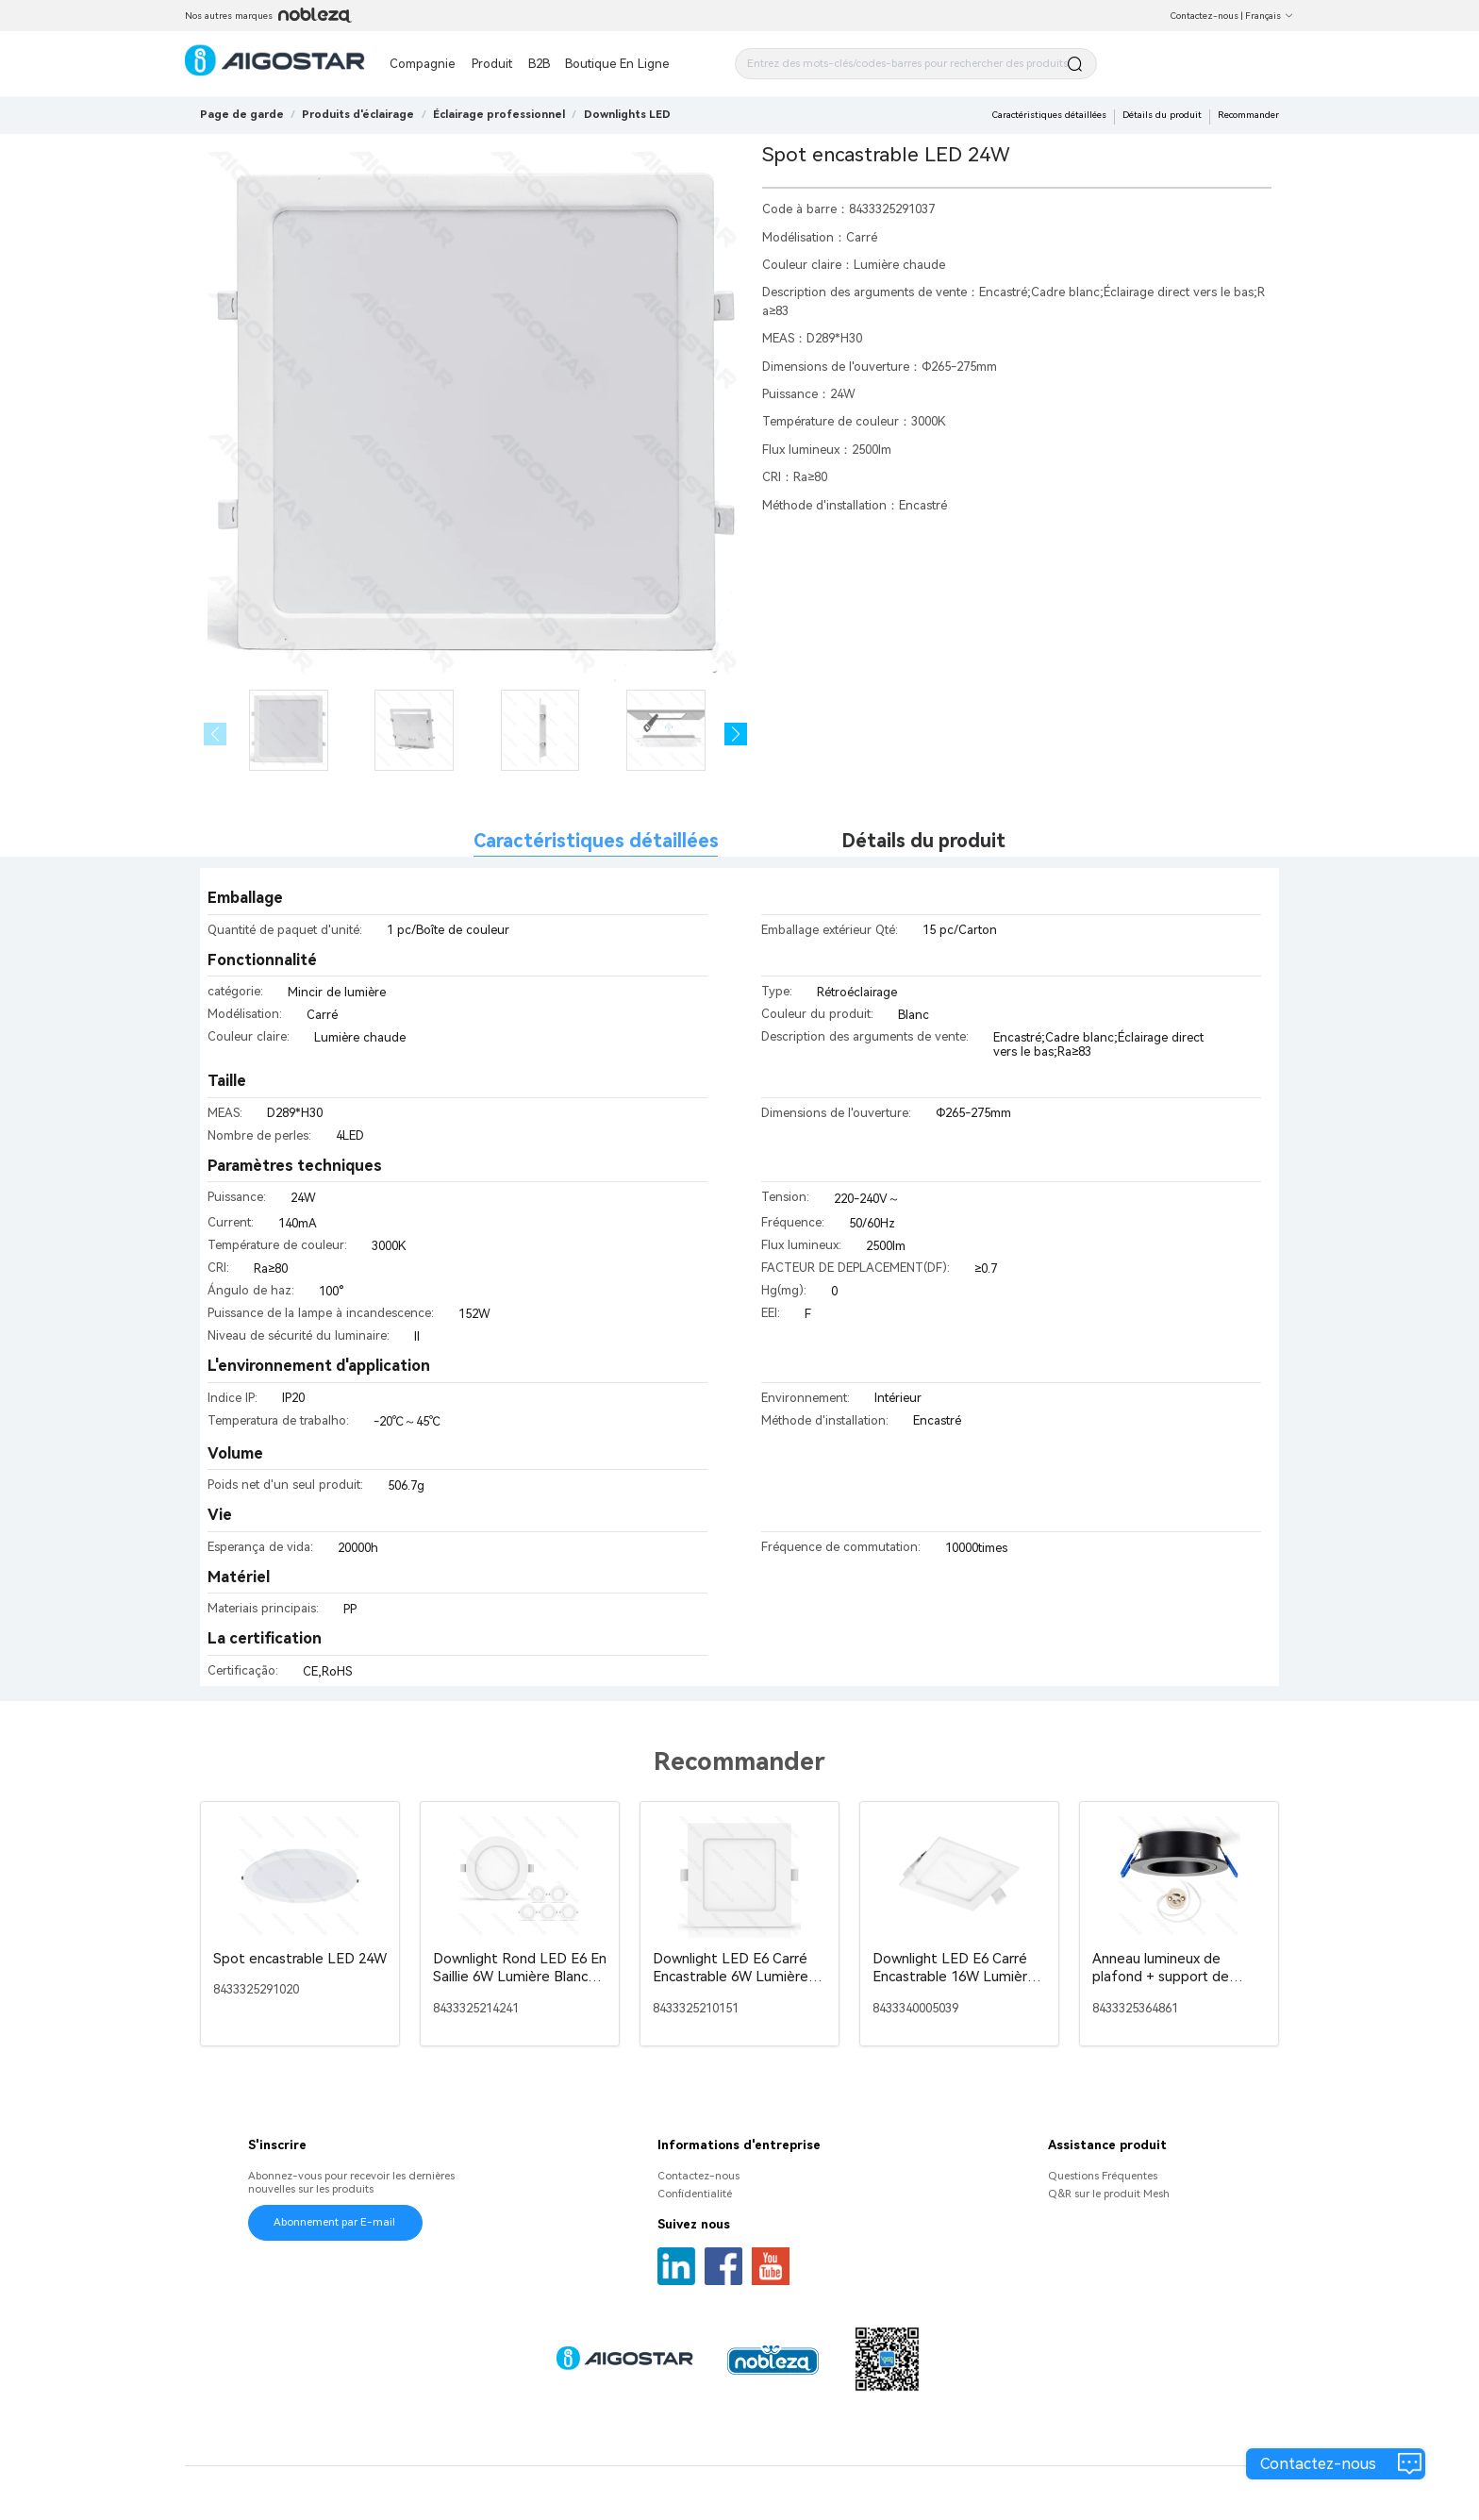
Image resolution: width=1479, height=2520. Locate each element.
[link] (358, 114)
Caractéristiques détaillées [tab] (596, 841)
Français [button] (1269, 15)
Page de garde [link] (242, 114)
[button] (736, 734)
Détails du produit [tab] (923, 841)
